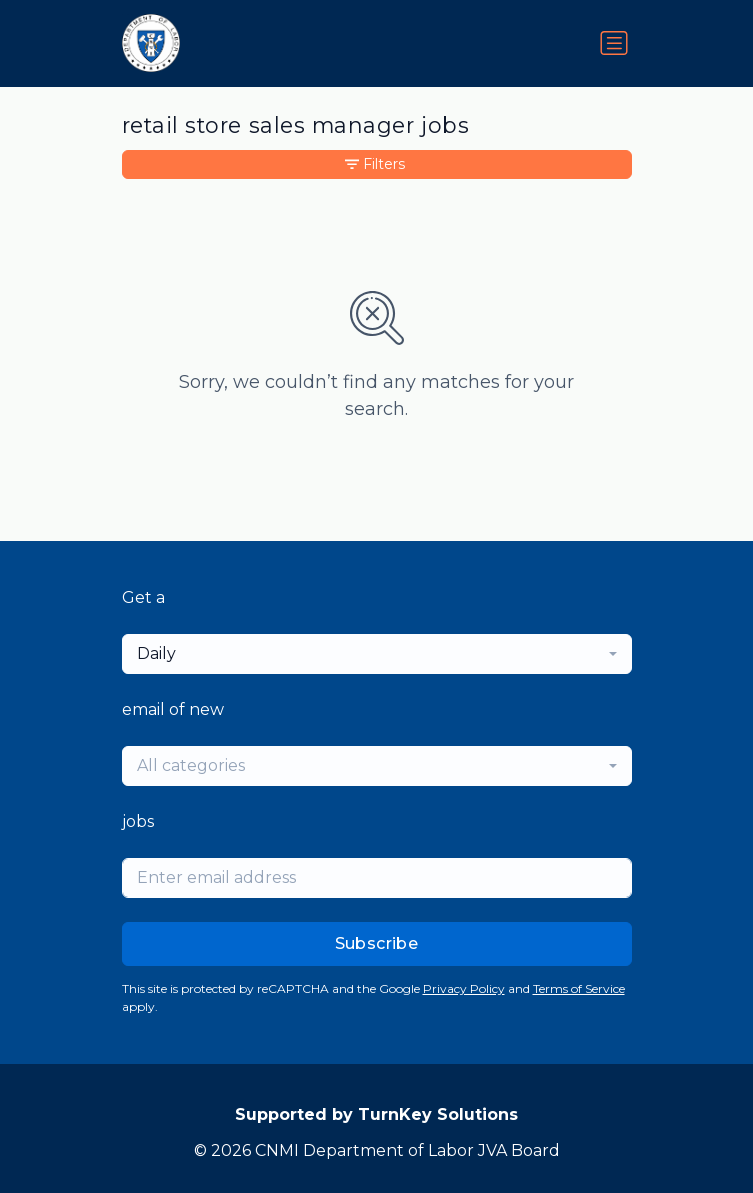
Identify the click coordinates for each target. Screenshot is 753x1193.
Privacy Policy (464, 988)
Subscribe (377, 943)
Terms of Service (579, 988)
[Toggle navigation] (614, 43)
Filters (375, 164)
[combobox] (377, 654)
